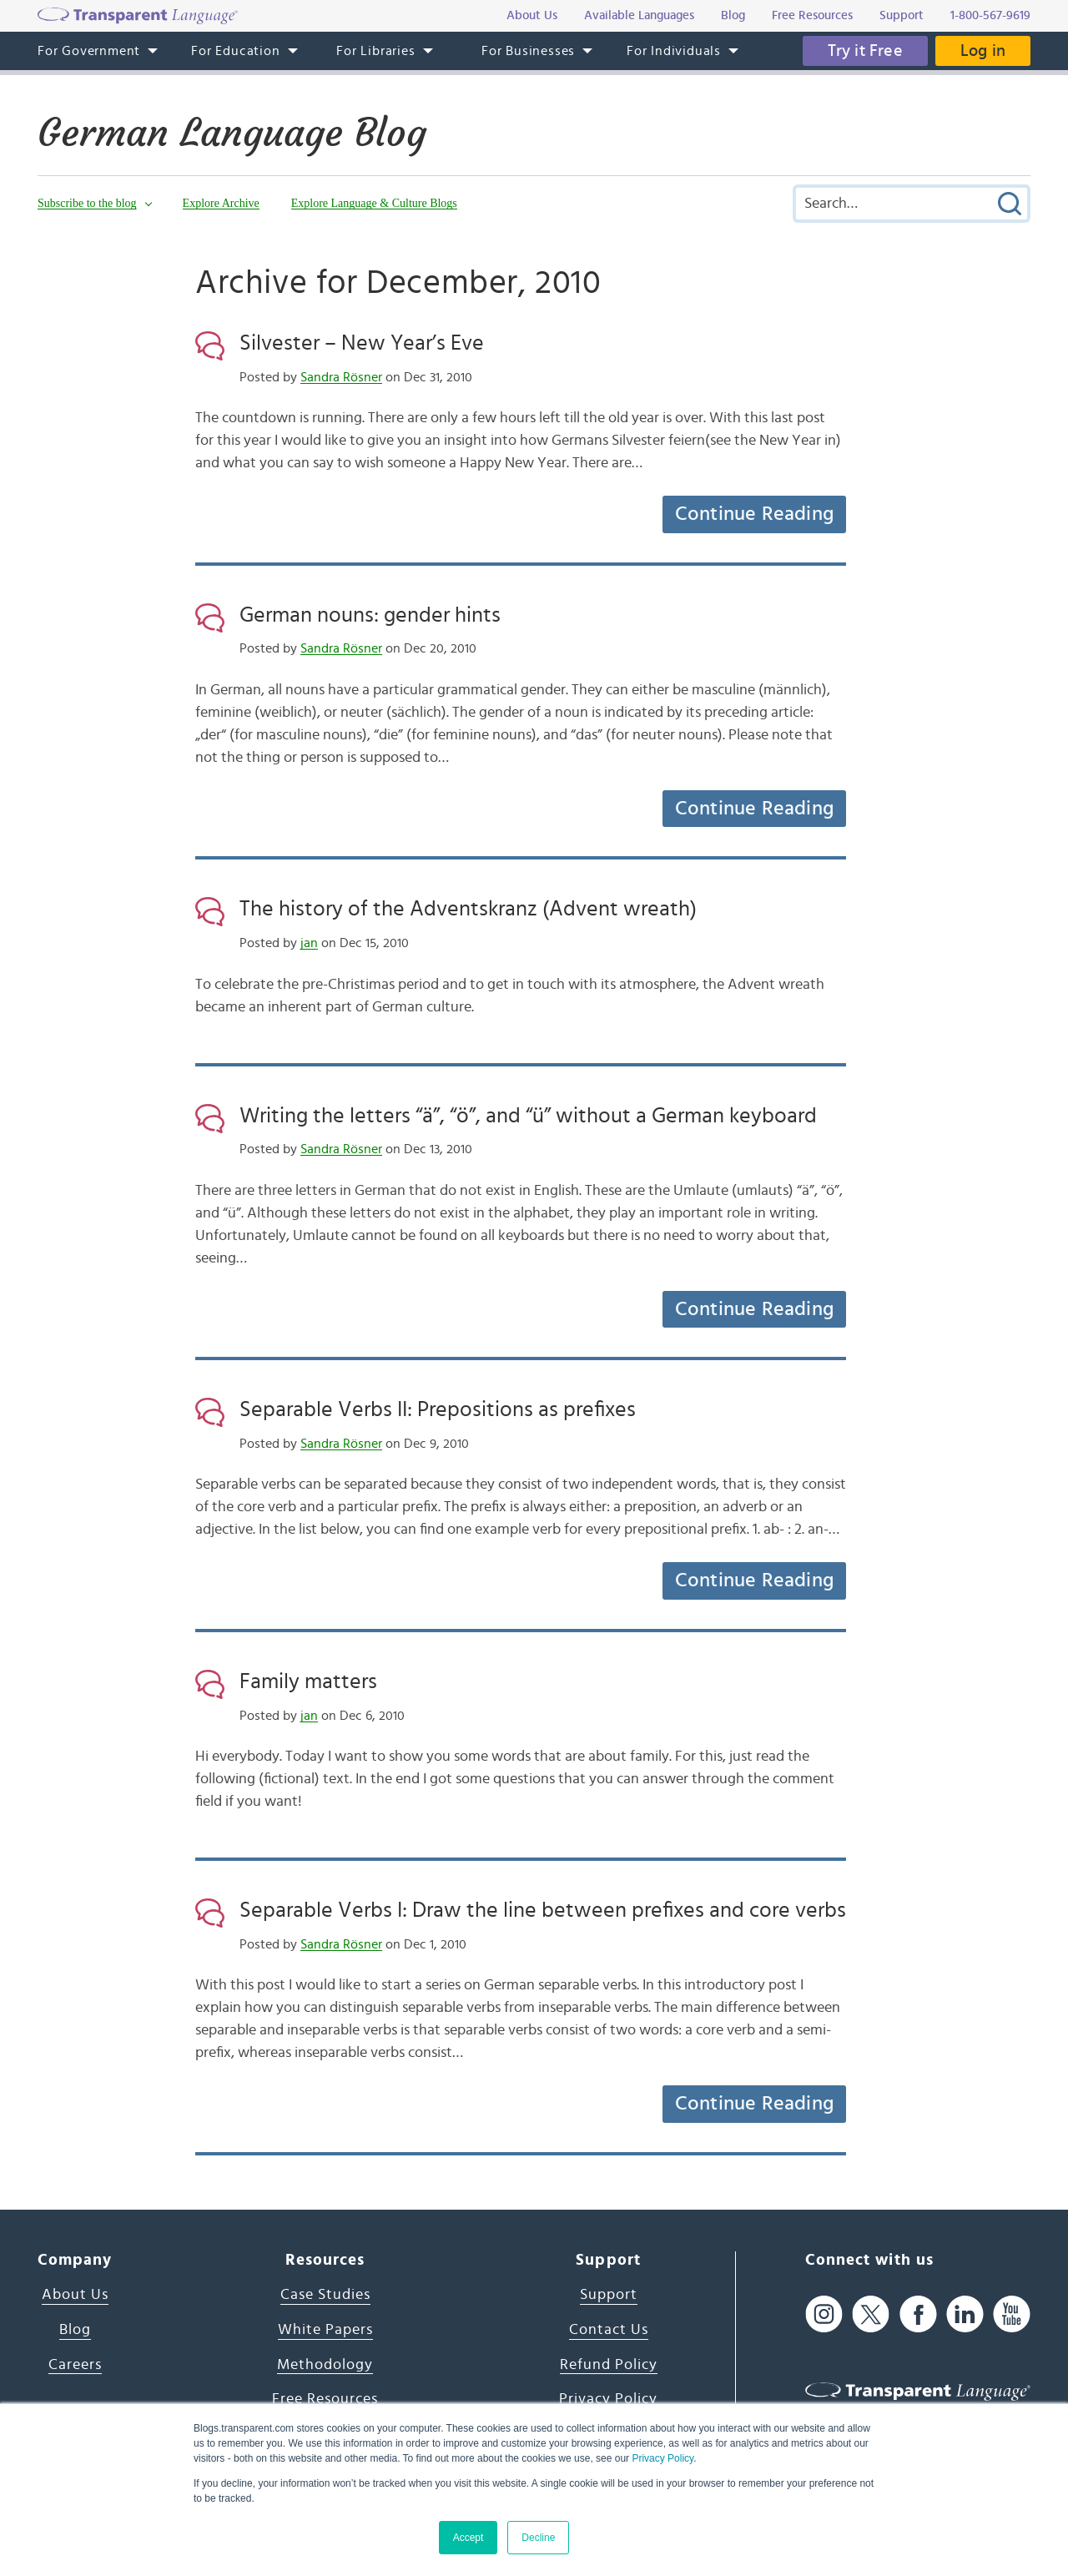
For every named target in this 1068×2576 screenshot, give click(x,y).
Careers (75, 2364)
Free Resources (325, 2399)
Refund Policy (608, 2364)
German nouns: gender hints (370, 615)
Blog (75, 2329)
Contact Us (608, 2329)
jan (309, 943)
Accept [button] (468, 2537)
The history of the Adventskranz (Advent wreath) (468, 909)
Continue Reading (754, 514)
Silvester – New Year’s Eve (361, 343)
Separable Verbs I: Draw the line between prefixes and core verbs (542, 1910)
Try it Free (865, 51)
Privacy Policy (662, 2458)
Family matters (308, 1681)
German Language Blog (232, 132)
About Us (75, 2294)
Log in (982, 51)
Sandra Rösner (341, 377)
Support (608, 2294)
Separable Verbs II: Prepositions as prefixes (437, 1409)
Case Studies (325, 2294)
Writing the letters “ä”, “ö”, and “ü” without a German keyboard (528, 1116)
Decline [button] (538, 2537)
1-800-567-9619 (990, 15)
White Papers (325, 2329)
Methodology (325, 2364)
